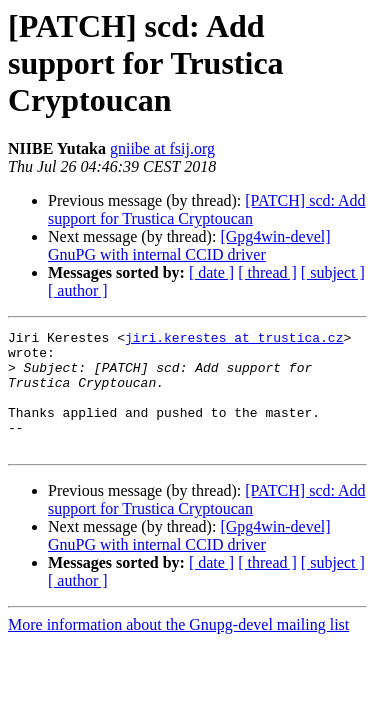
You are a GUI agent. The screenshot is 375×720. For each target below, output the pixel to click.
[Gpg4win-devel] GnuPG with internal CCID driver (189, 245)
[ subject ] (333, 272)
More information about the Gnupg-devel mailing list (178, 648)
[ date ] (211, 272)
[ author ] (78, 290)
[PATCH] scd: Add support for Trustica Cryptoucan (207, 209)
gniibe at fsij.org (162, 148)
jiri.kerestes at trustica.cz (234, 340)
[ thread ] (267, 272)
